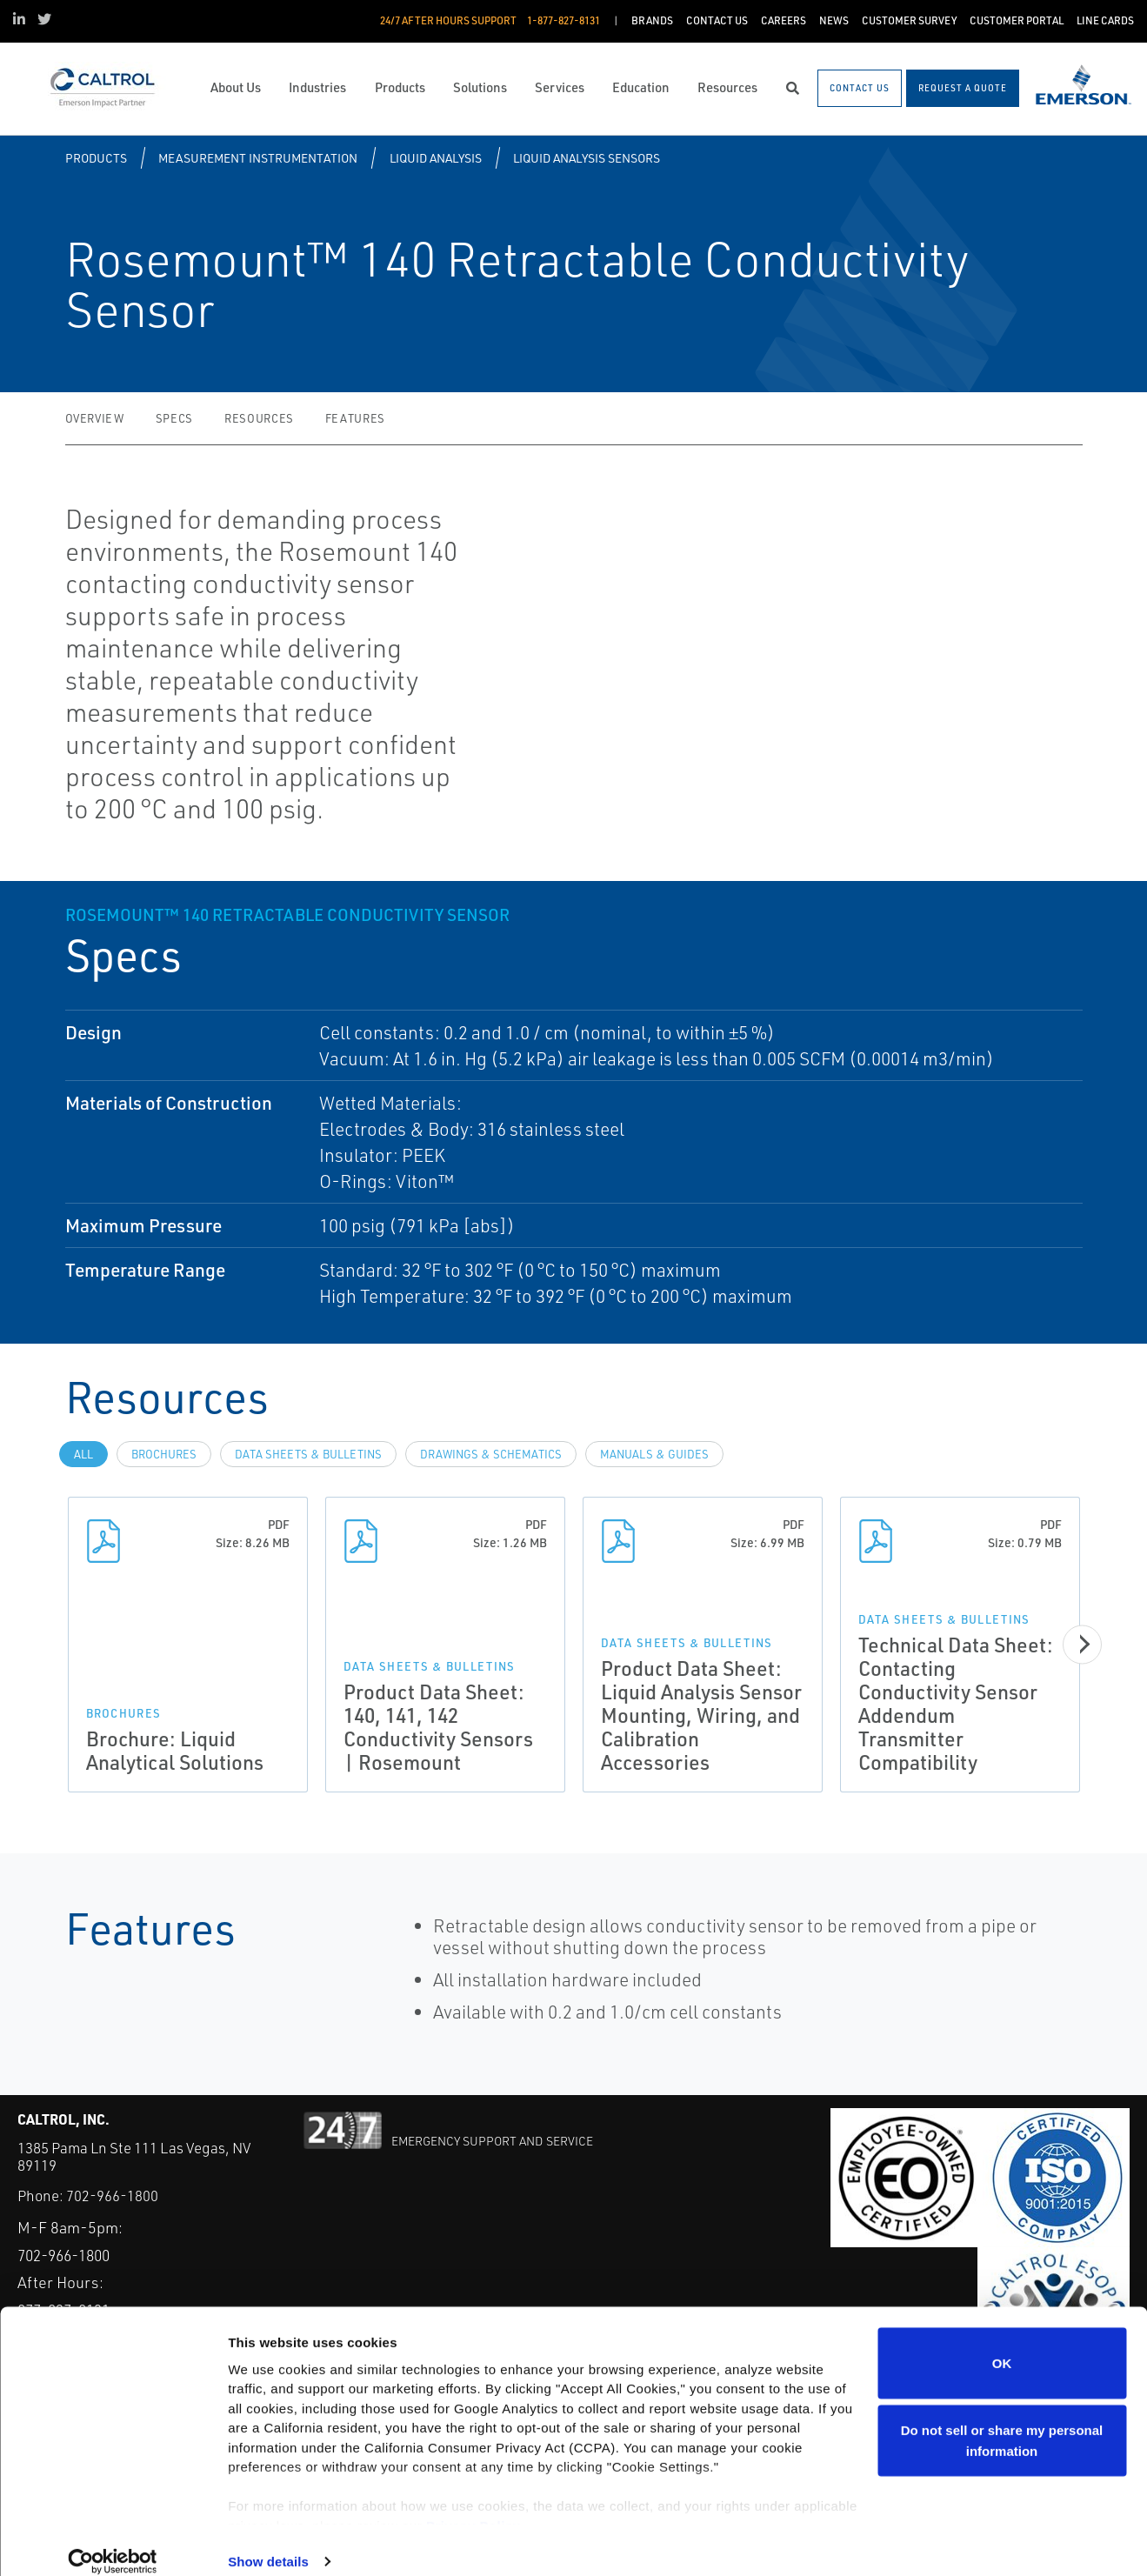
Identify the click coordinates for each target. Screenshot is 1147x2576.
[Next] (1086, 1644)
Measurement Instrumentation (257, 157)
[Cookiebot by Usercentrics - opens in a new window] (113, 2542)
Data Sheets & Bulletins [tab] (308, 1454)
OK (1002, 2342)
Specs (174, 418)
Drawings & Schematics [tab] (491, 1454)
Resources (259, 418)
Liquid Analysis (436, 157)
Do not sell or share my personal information (1002, 2421)
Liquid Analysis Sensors (586, 157)
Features (355, 418)
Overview (94, 418)
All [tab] (83, 1454)
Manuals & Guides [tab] (654, 1454)
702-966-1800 (112, 2195)
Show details (268, 2541)
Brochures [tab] (164, 1454)
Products (96, 157)
